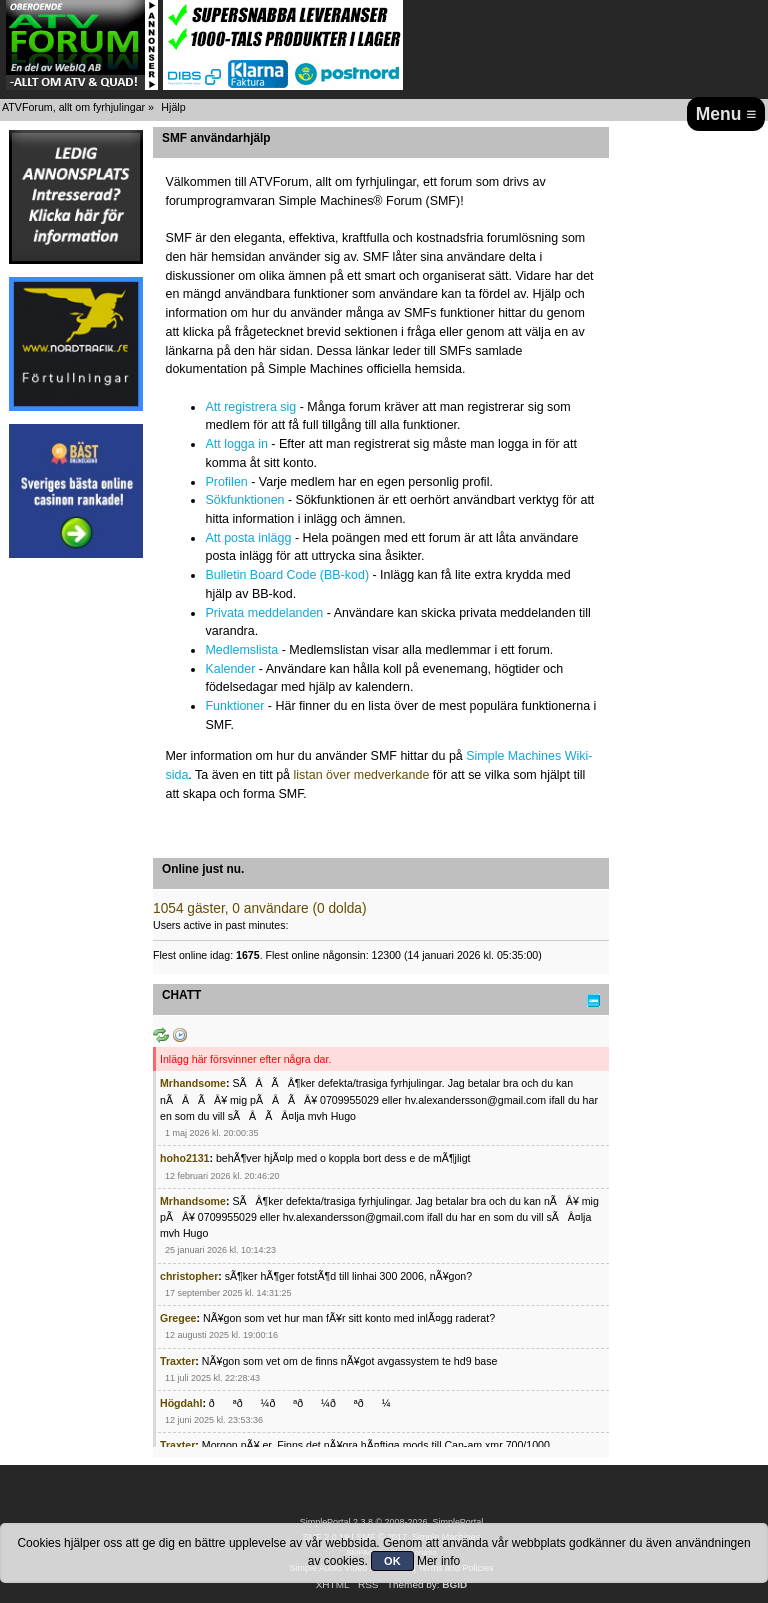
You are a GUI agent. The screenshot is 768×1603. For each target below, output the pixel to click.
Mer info (438, 1561)
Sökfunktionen (244, 500)
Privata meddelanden (264, 613)
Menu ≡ (726, 114)
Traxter (177, 1361)
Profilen (226, 482)
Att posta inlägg (248, 538)
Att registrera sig (250, 407)
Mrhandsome (193, 1083)
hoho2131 (184, 1158)
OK (392, 1561)
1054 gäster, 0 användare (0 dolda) (260, 908)
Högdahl (181, 1403)
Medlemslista (241, 650)
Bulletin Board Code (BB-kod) (287, 575)
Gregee (178, 1318)
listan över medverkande (361, 775)
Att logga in (236, 444)
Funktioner (234, 706)
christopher (189, 1276)
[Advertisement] (76, 872)
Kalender (230, 669)
